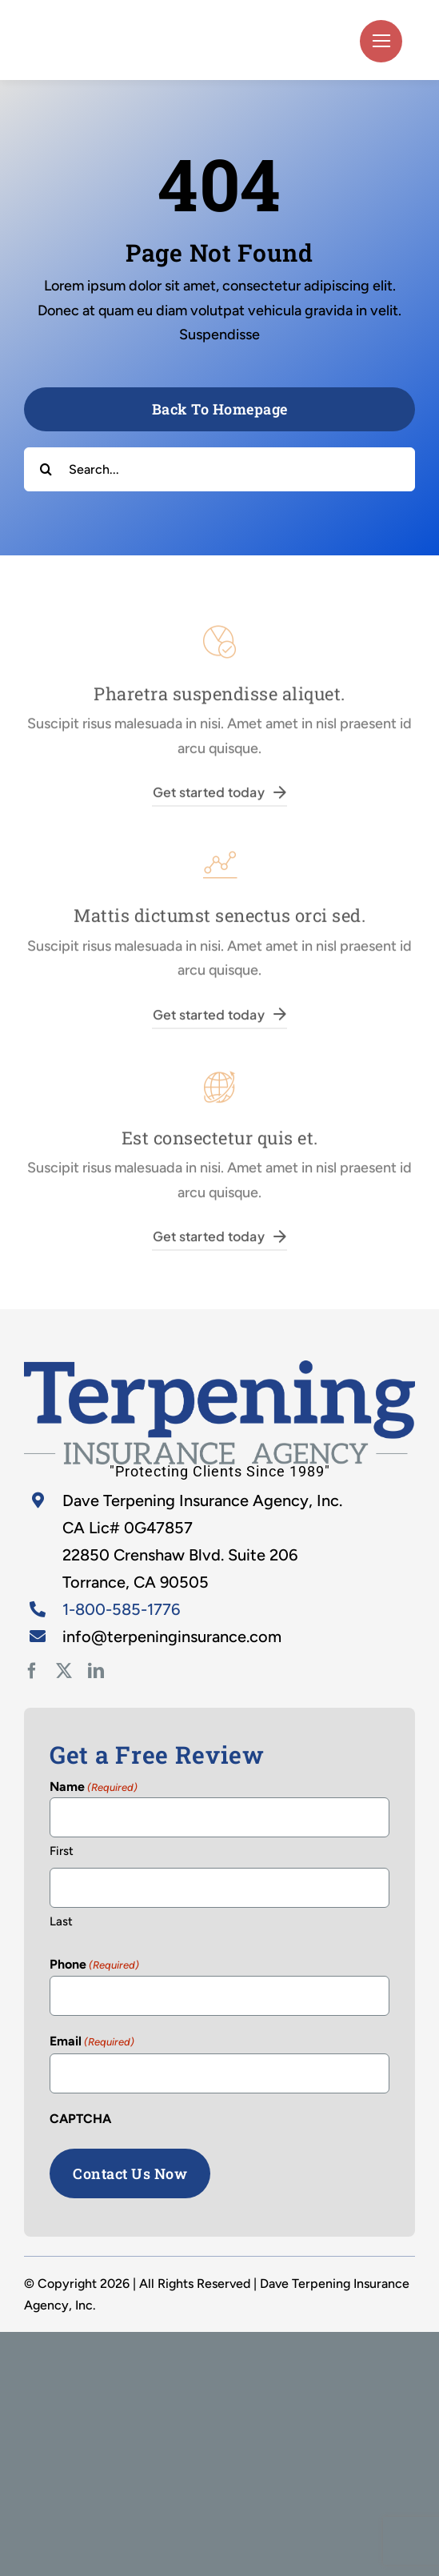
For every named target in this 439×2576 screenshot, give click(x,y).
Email (92, 2042)
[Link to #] (381, 41)
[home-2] (219, 1367)
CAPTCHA (80, 2118)
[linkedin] (96, 1671)
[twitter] (64, 1671)
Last (61, 1921)
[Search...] (219, 469)
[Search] (46, 469)
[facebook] (32, 1671)
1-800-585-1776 (121, 1609)
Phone (94, 1965)
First (62, 1851)
